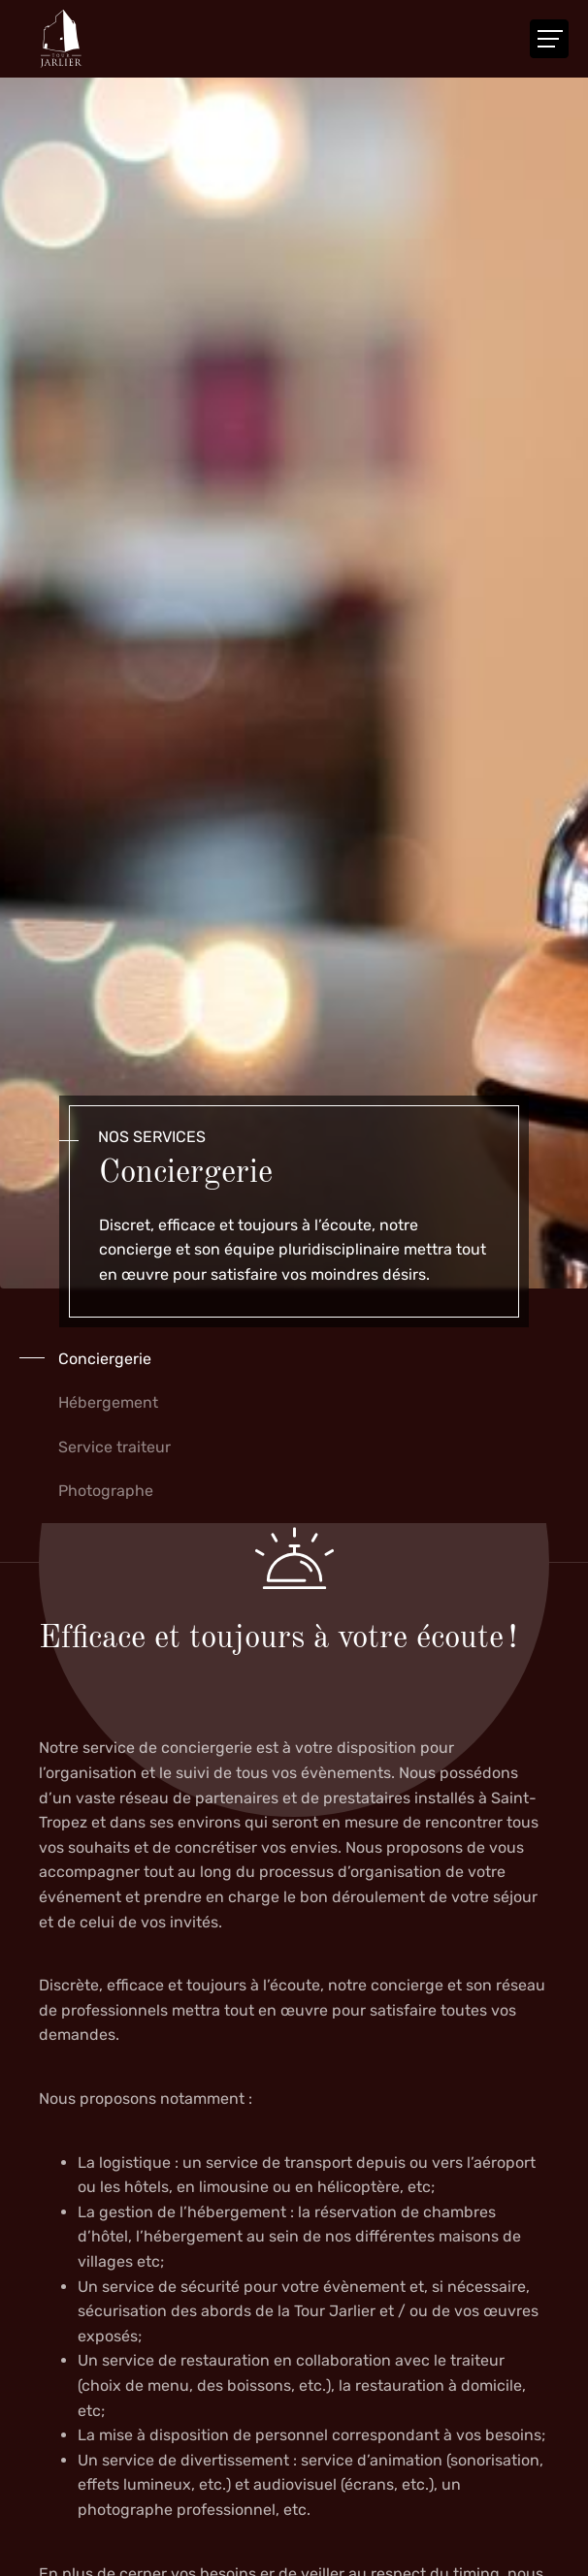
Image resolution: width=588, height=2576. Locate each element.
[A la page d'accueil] (61, 39)
